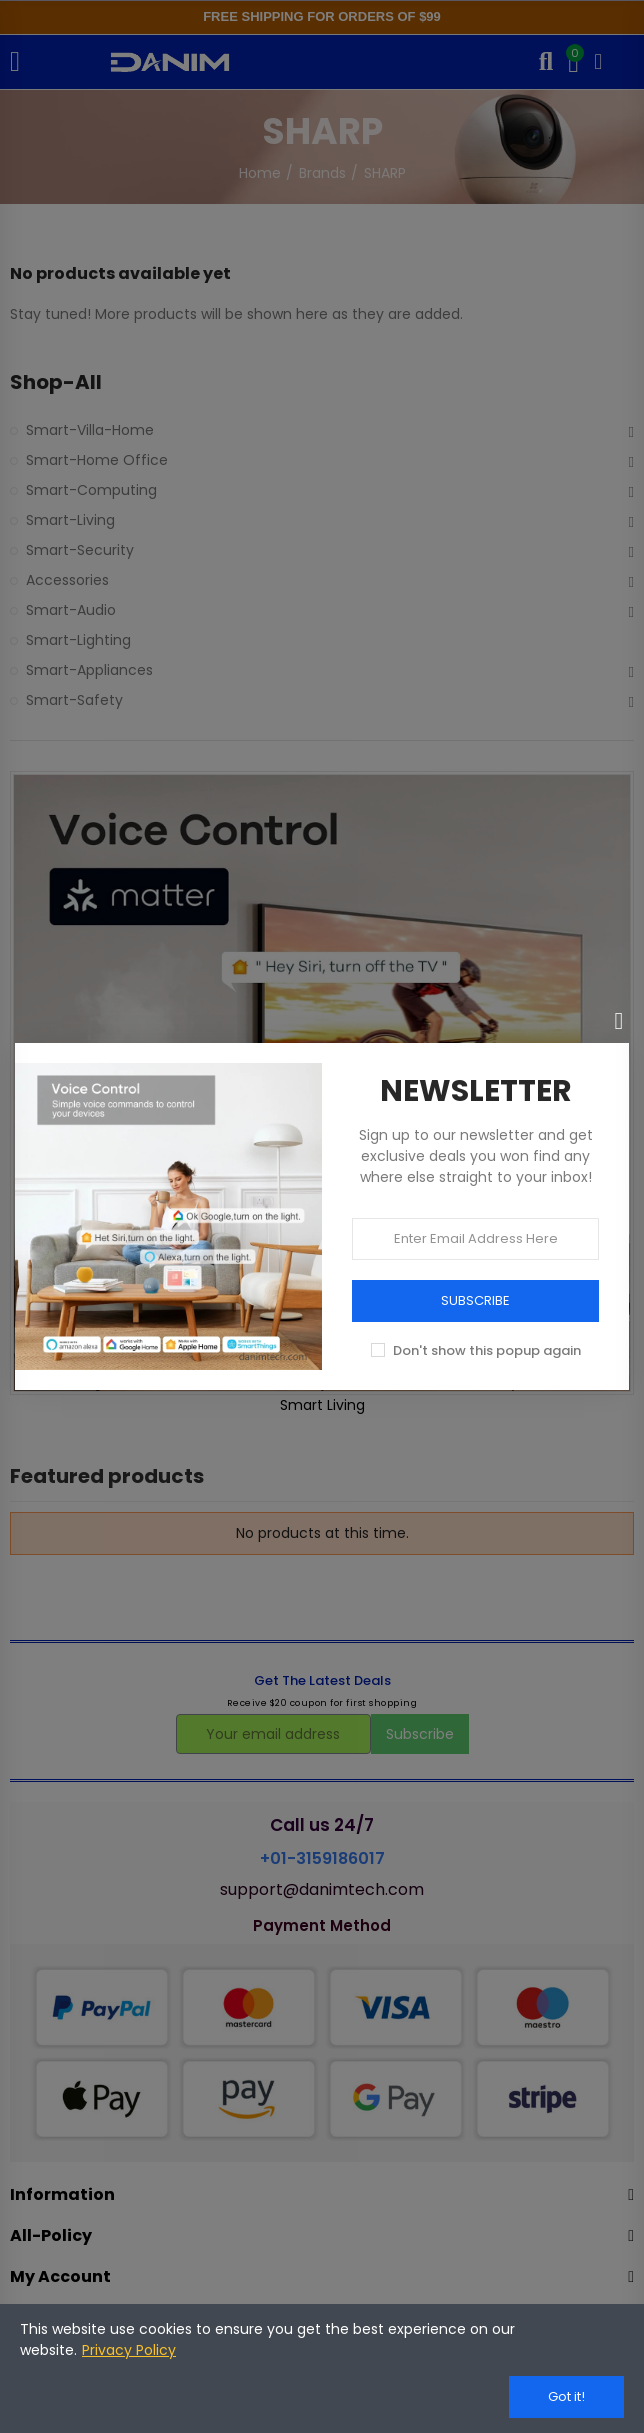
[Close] (619, 1021)
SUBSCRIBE (475, 1300)
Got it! (566, 2396)
